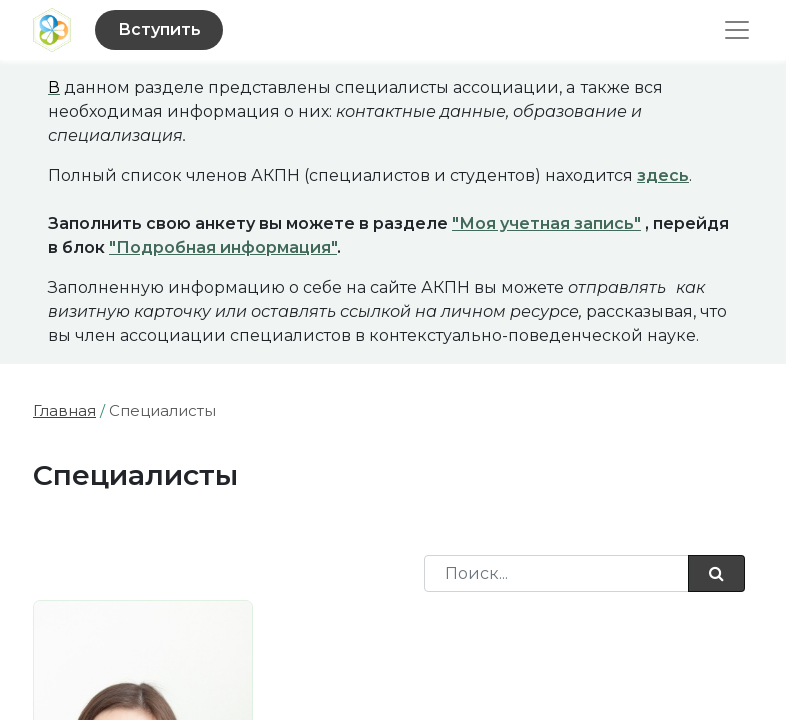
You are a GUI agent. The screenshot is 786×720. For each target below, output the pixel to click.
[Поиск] (716, 573)
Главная (64, 410)
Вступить (159, 29)
